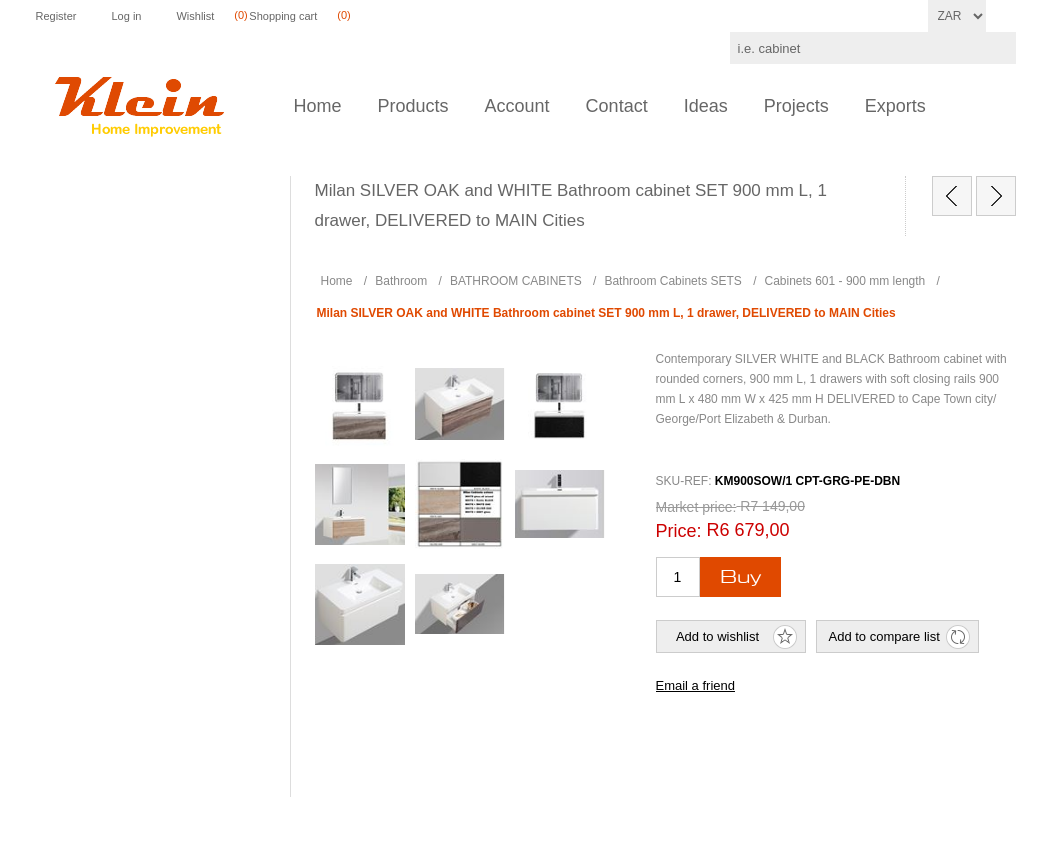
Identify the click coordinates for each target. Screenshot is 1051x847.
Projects (796, 106)
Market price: (696, 507)
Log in (126, 16)
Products (413, 106)
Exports (895, 106)
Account (517, 106)
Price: (679, 531)
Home (318, 106)
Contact (617, 106)
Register (56, 16)
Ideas (706, 106)
